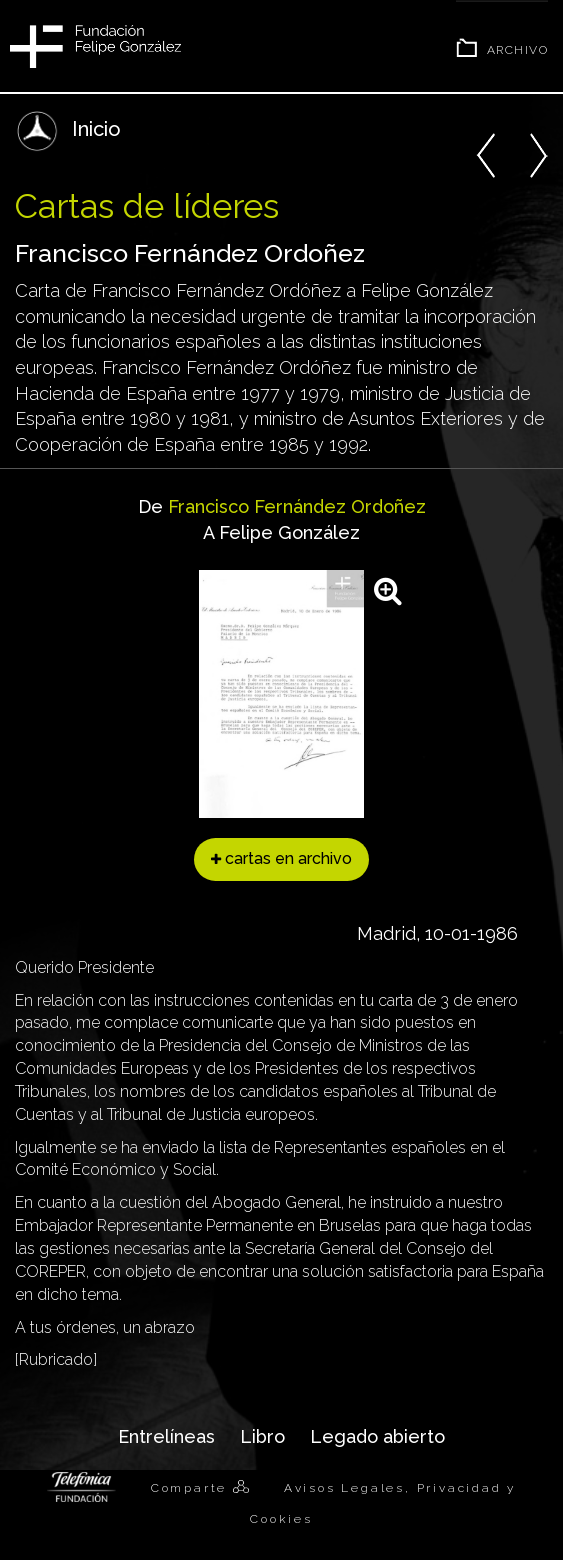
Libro (262, 1436)
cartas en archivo (281, 858)
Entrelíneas (166, 1436)
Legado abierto (377, 1436)
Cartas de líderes (147, 206)
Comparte (192, 1488)
